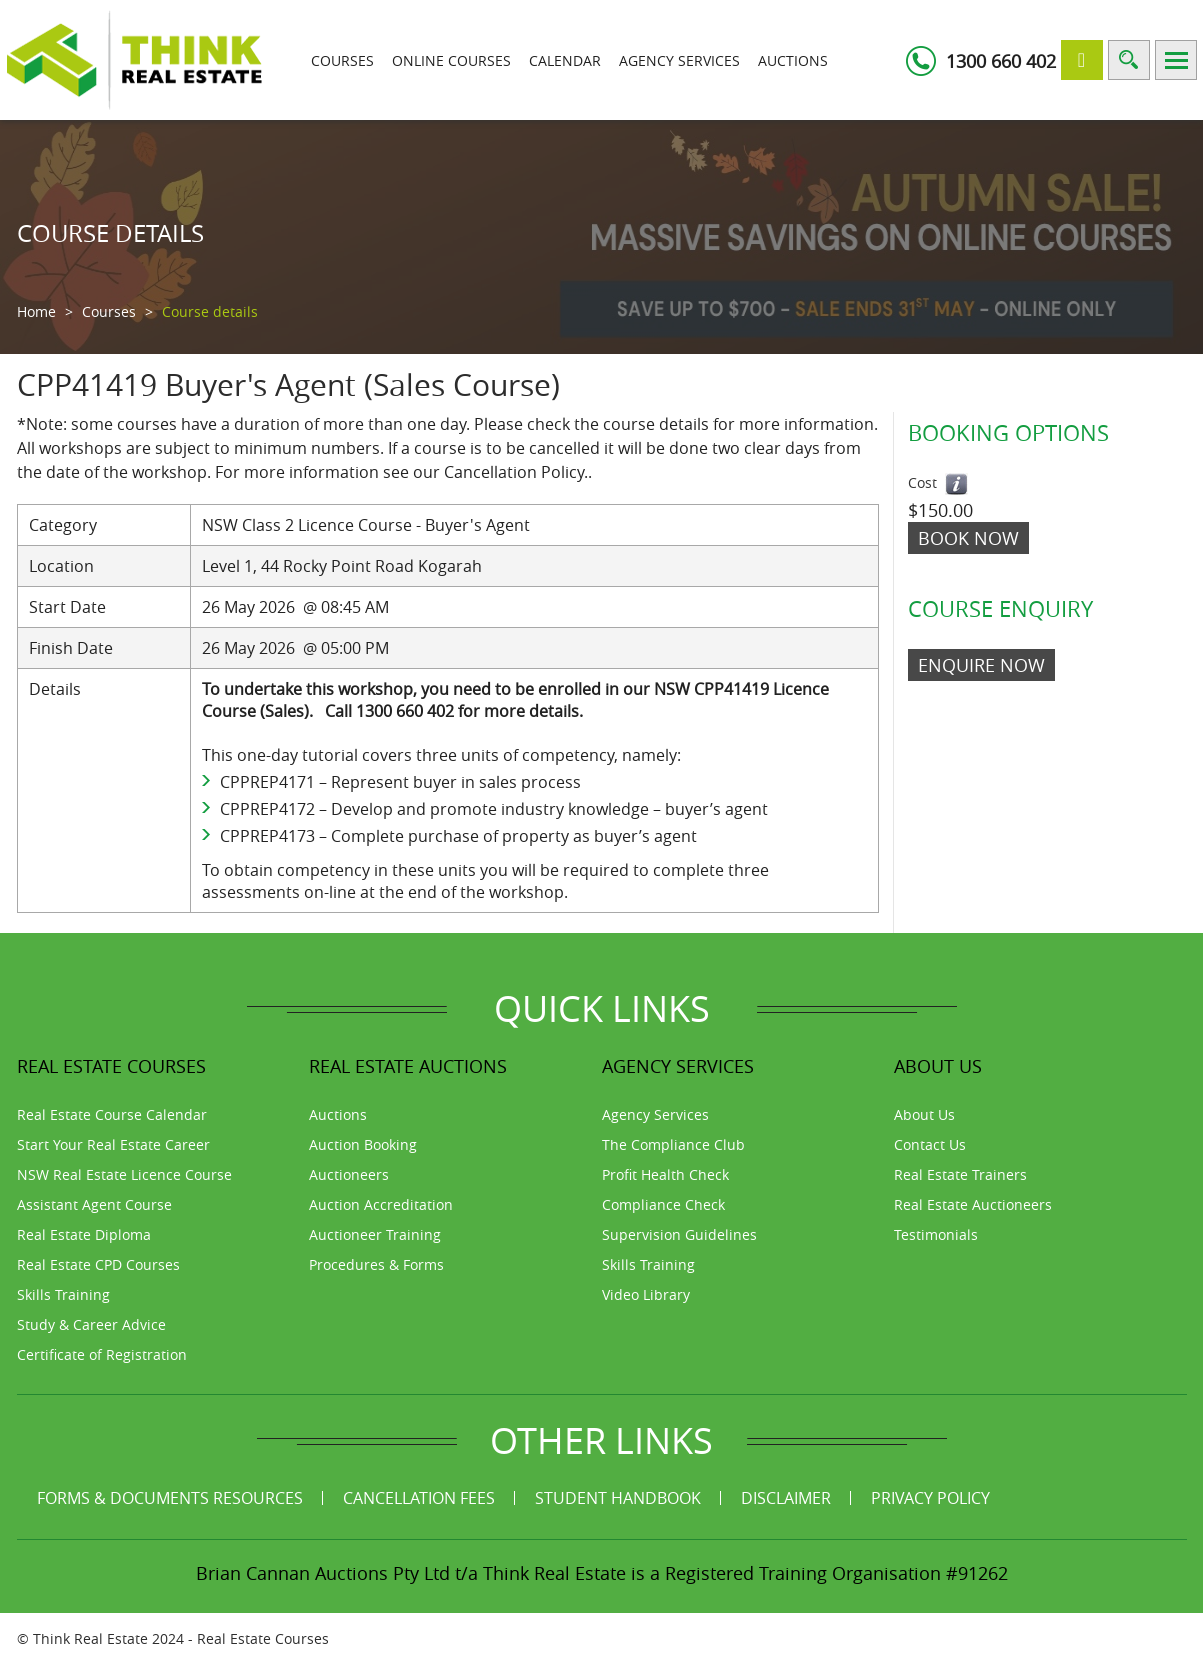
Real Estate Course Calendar (112, 1114)
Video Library (646, 1294)
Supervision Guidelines (679, 1234)
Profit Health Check (665, 1174)
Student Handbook (618, 1498)
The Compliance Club (673, 1144)
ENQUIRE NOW (981, 665)
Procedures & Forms (376, 1264)
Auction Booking (363, 1144)
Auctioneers (349, 1174)
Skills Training (63, 1294)
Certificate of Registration (102, 1354)
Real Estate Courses (263, 1638)
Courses (342, 60)
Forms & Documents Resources (170, 1498)
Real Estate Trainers (960, 1174)
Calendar (565, 60)
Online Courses (451, 60)
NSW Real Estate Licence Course (124, 1174)
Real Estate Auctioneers (973, 1204)
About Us (924, 1114)
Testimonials (936, 1234)
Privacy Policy (930, 1498)
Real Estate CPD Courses (98, 1264)
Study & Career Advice (91, 1324)
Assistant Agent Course (94, 1204)
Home (36, 311)
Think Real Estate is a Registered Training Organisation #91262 (745, 1573)
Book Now (968, 538)
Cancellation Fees (419, 1498)
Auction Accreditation (381, 1204)
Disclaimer (786, 1498)
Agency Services (679, 60)
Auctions (793, 60)
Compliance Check (663, 1204)
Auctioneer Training (375, 1234)
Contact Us (930, 1144)
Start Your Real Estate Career (113, 1144)
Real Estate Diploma (84, 1234)
